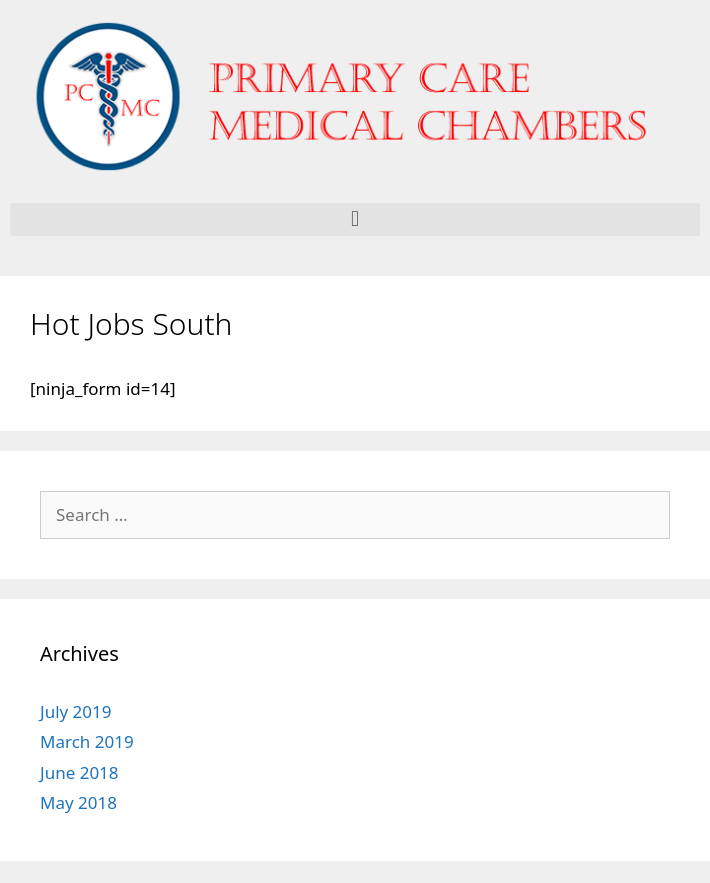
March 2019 (87, 741)
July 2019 (76, 711)
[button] (355, 219)
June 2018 (79, 772)
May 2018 (78, 802)
